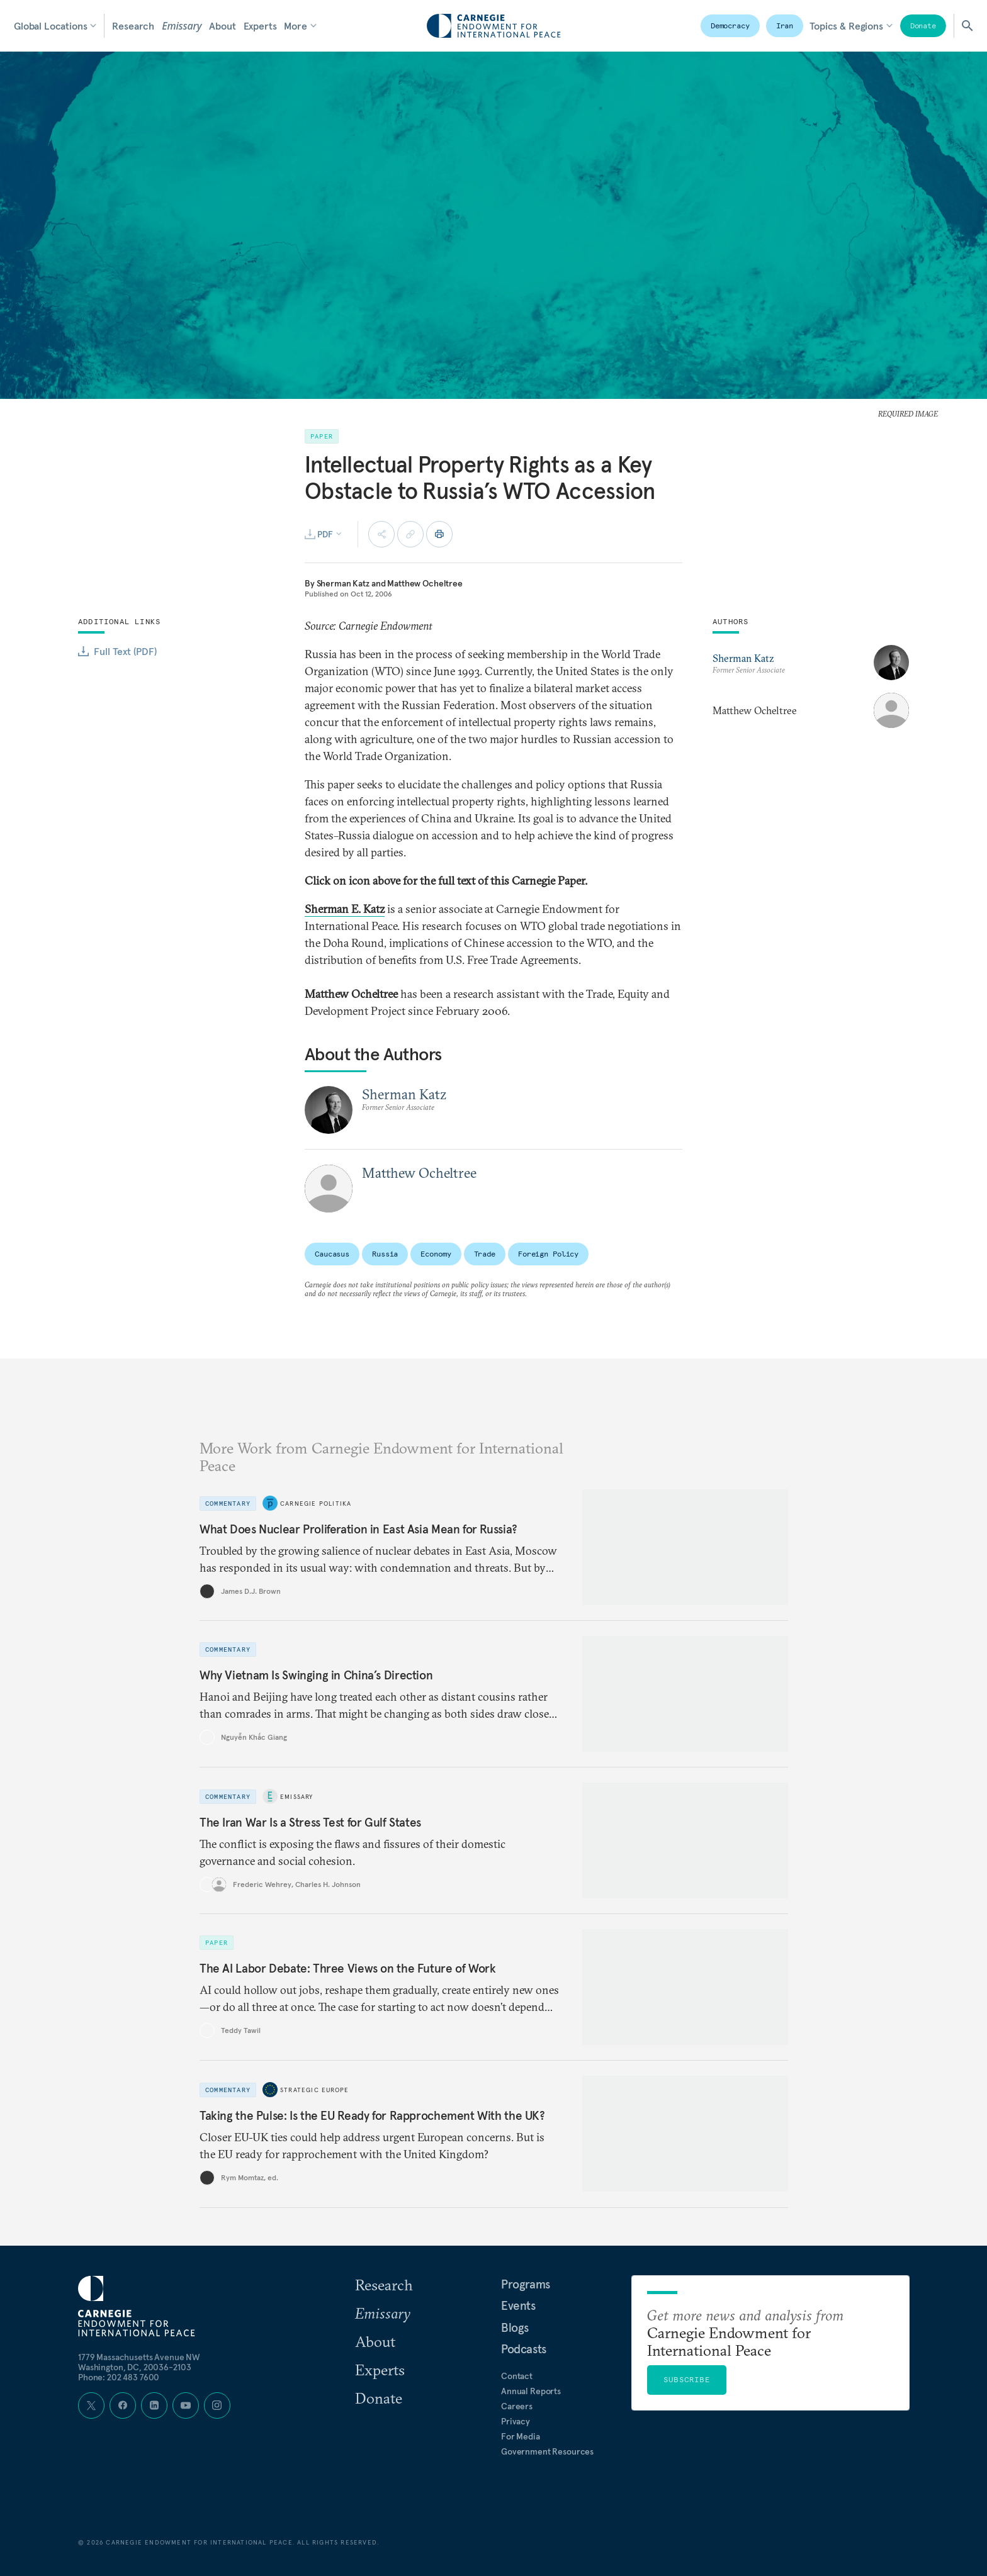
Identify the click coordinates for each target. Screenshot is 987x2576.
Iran (785, 25)
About (222, 26)
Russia (385, 1253)
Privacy (515, 2421)
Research (133, 26)
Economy (435, 1253)
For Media (520, 2436)
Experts (260, 26)
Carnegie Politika (315, 1503)
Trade (484, 1253)
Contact (517, 2376)
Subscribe (686, 2379)
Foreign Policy (548, 1253)
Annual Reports (531, 2391)
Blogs (515, 2327)
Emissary (181, 26)
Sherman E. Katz (345, 909)
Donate (923, 25)
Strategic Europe (314, 2090)
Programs (525, 2284)
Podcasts (523, 2348)
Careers (517, 2406)
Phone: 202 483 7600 (118, 2377)
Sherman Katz (343, 583)
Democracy (730, 25)
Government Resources (547, 2451)
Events (518, 2305)
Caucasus (332, 1253)
